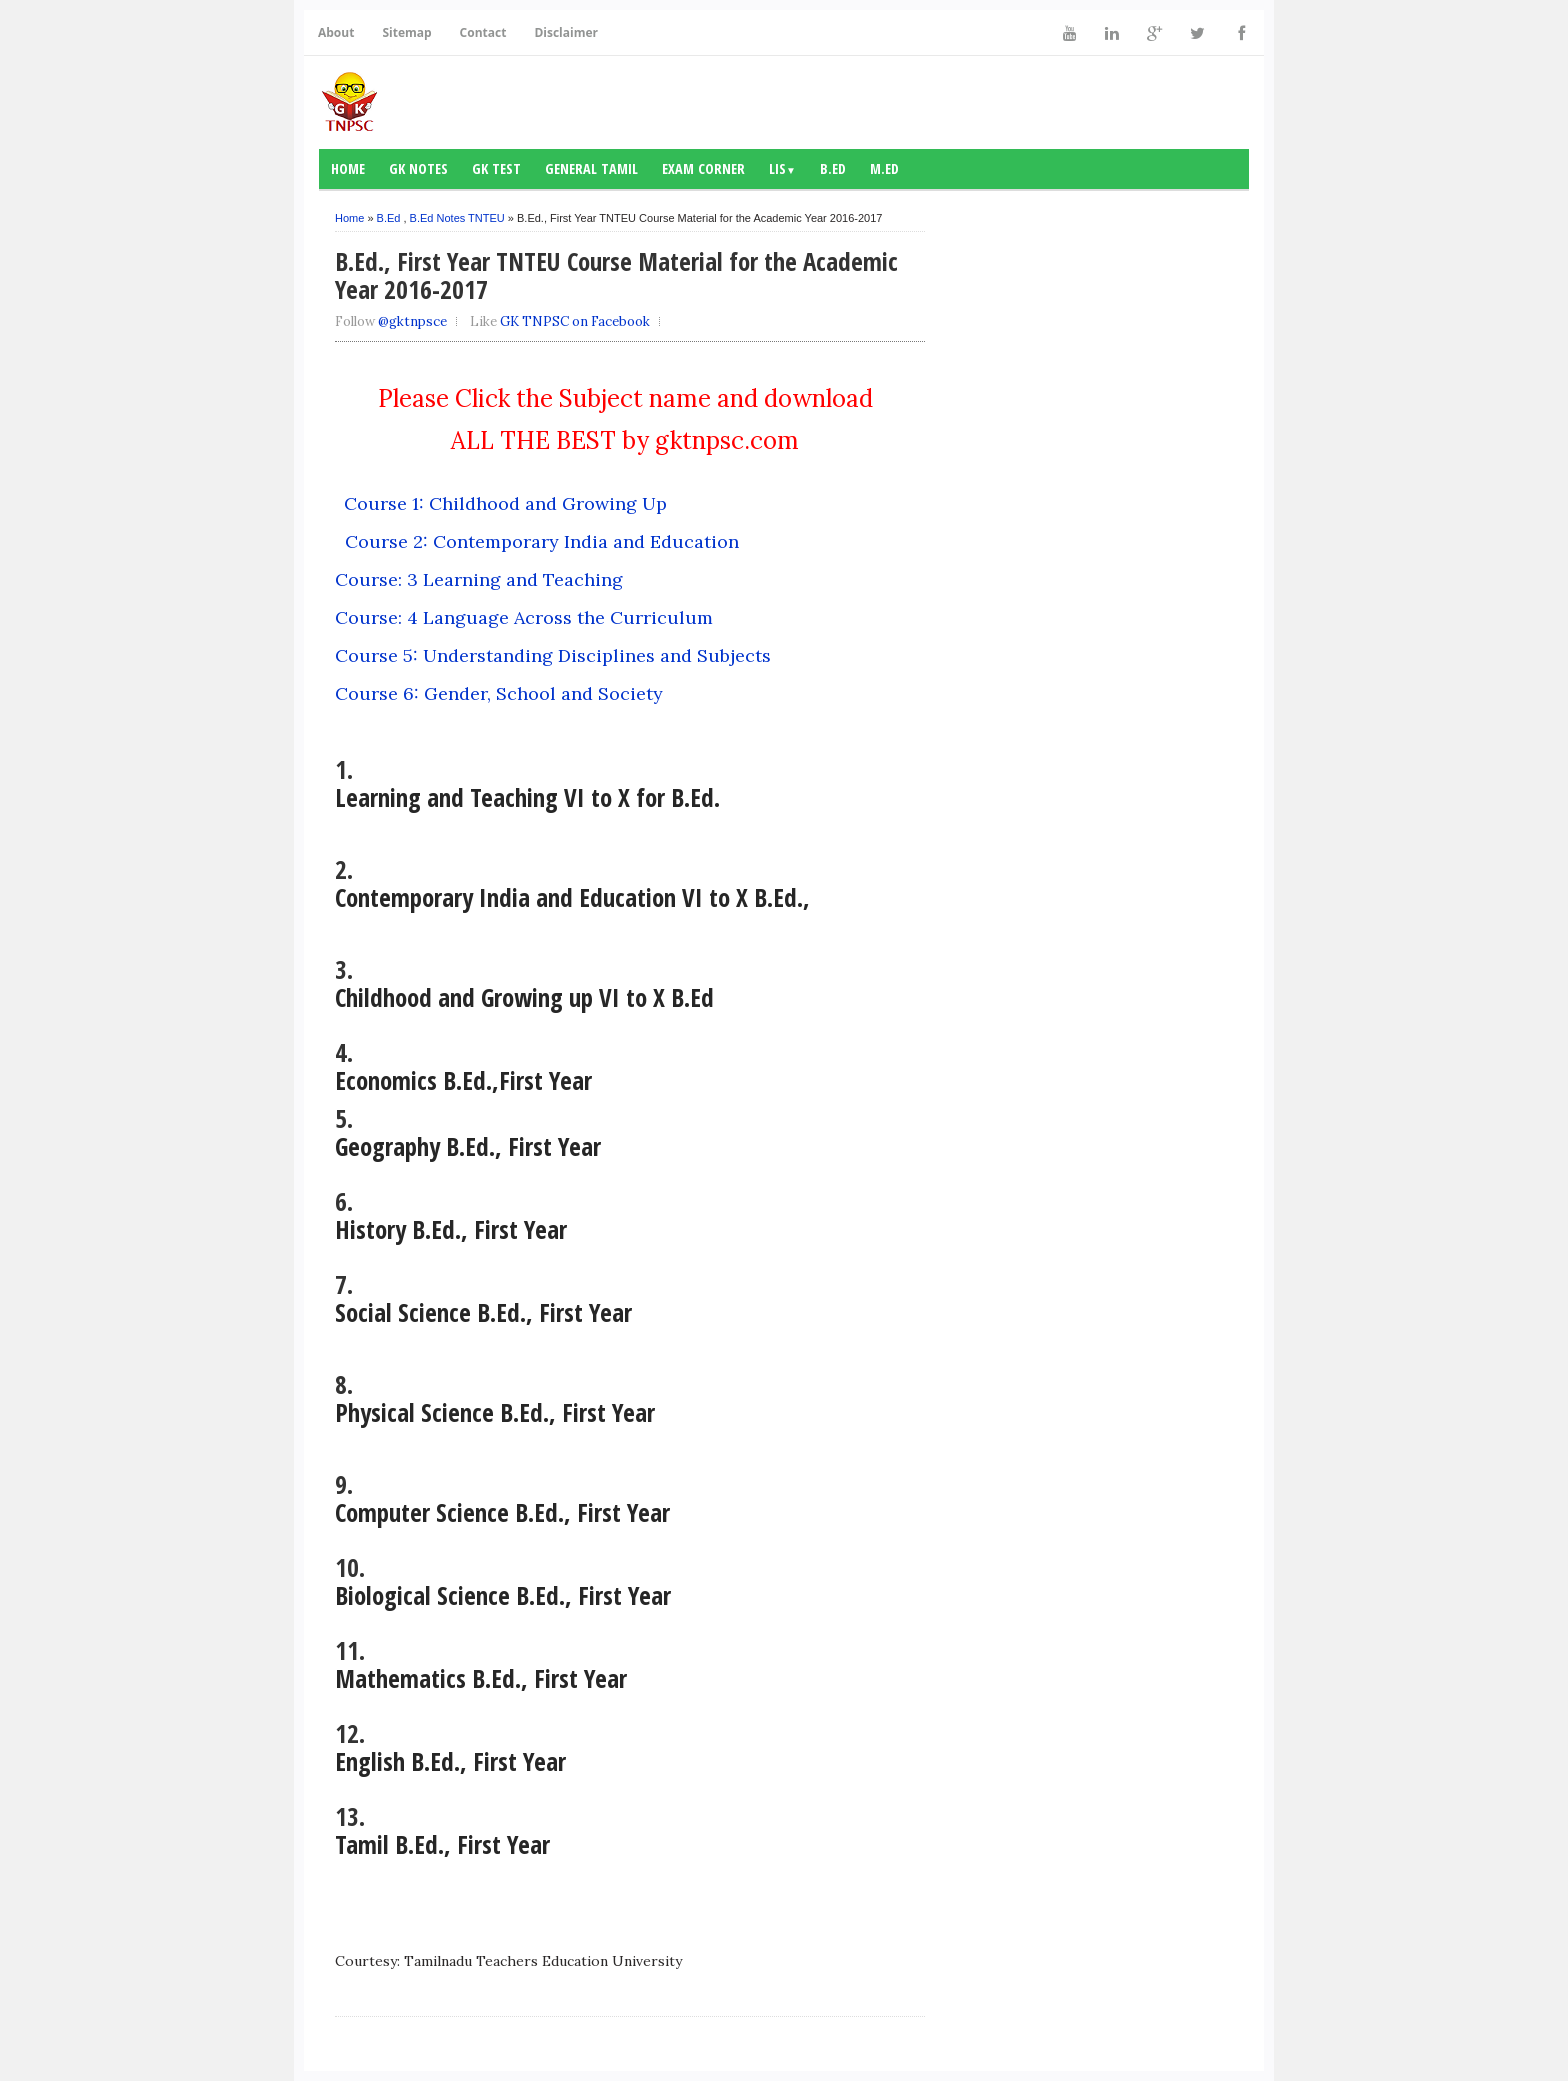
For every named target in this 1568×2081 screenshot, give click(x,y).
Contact (483, 32)
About (336, 32)
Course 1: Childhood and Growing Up (505, 503)
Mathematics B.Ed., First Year (481, 1678)
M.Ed (884, 168)
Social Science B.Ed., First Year (483, 1312)
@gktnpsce (412, 321)
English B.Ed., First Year (450, 1761)
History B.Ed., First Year (451, 1229)
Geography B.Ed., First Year (471, 1146)
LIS (782, 168)
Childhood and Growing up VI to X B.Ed (524, 997)
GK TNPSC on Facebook (575, 321)
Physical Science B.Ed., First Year (495, 1412)
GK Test (496, 168)
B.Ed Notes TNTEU (457, 218)
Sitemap (406, 32)
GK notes (418, 168)
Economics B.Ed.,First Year (467, 1080)
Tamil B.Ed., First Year (442, 1844)
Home (348, 168)
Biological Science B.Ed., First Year (506, 1595)
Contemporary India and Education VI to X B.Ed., (572, 897)
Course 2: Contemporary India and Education (542, 541)
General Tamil (591, 168)
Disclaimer (566, 32)
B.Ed (833, 168)
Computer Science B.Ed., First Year (502, 1512)
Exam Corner (703, 168)
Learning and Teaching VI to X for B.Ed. (527, 797)
